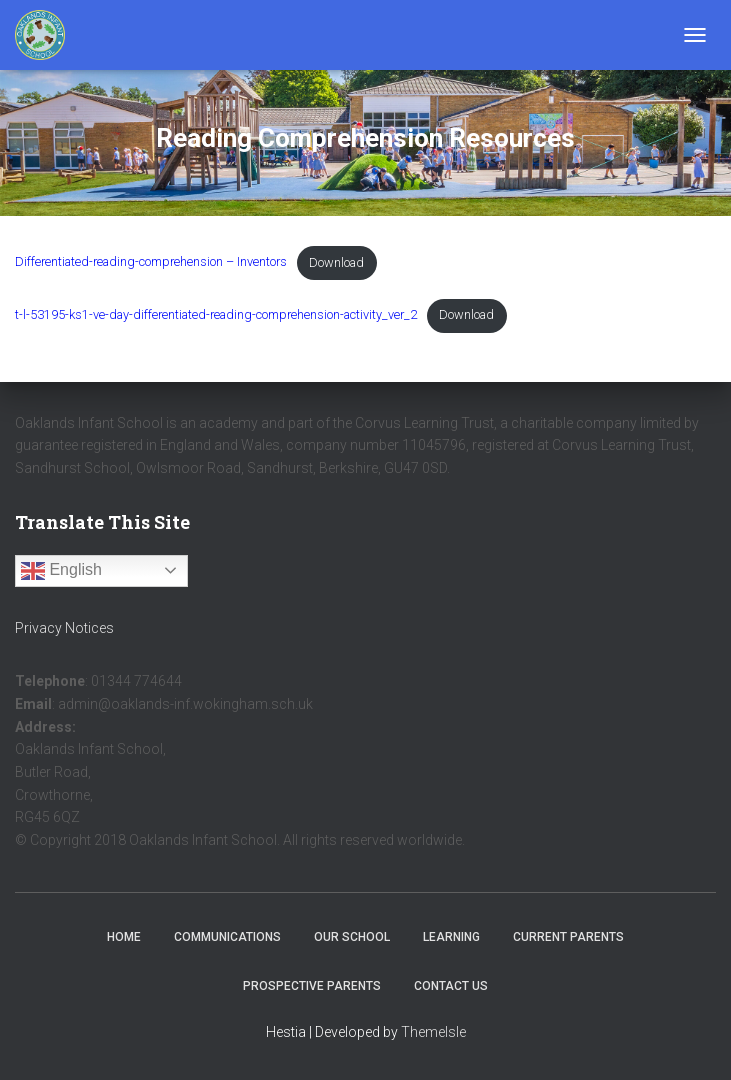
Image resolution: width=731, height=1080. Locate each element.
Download (336, 262)
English (61, 571)
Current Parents (568, 937)
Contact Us (451, 986)
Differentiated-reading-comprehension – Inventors (151, 262)
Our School (352, 937)
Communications (227, 937)
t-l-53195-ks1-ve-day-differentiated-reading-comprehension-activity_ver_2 (216, 314)
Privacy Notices (64, 628)
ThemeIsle (433, 1032)
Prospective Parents (312, 986)
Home (124, 937)
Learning (451, 937)
